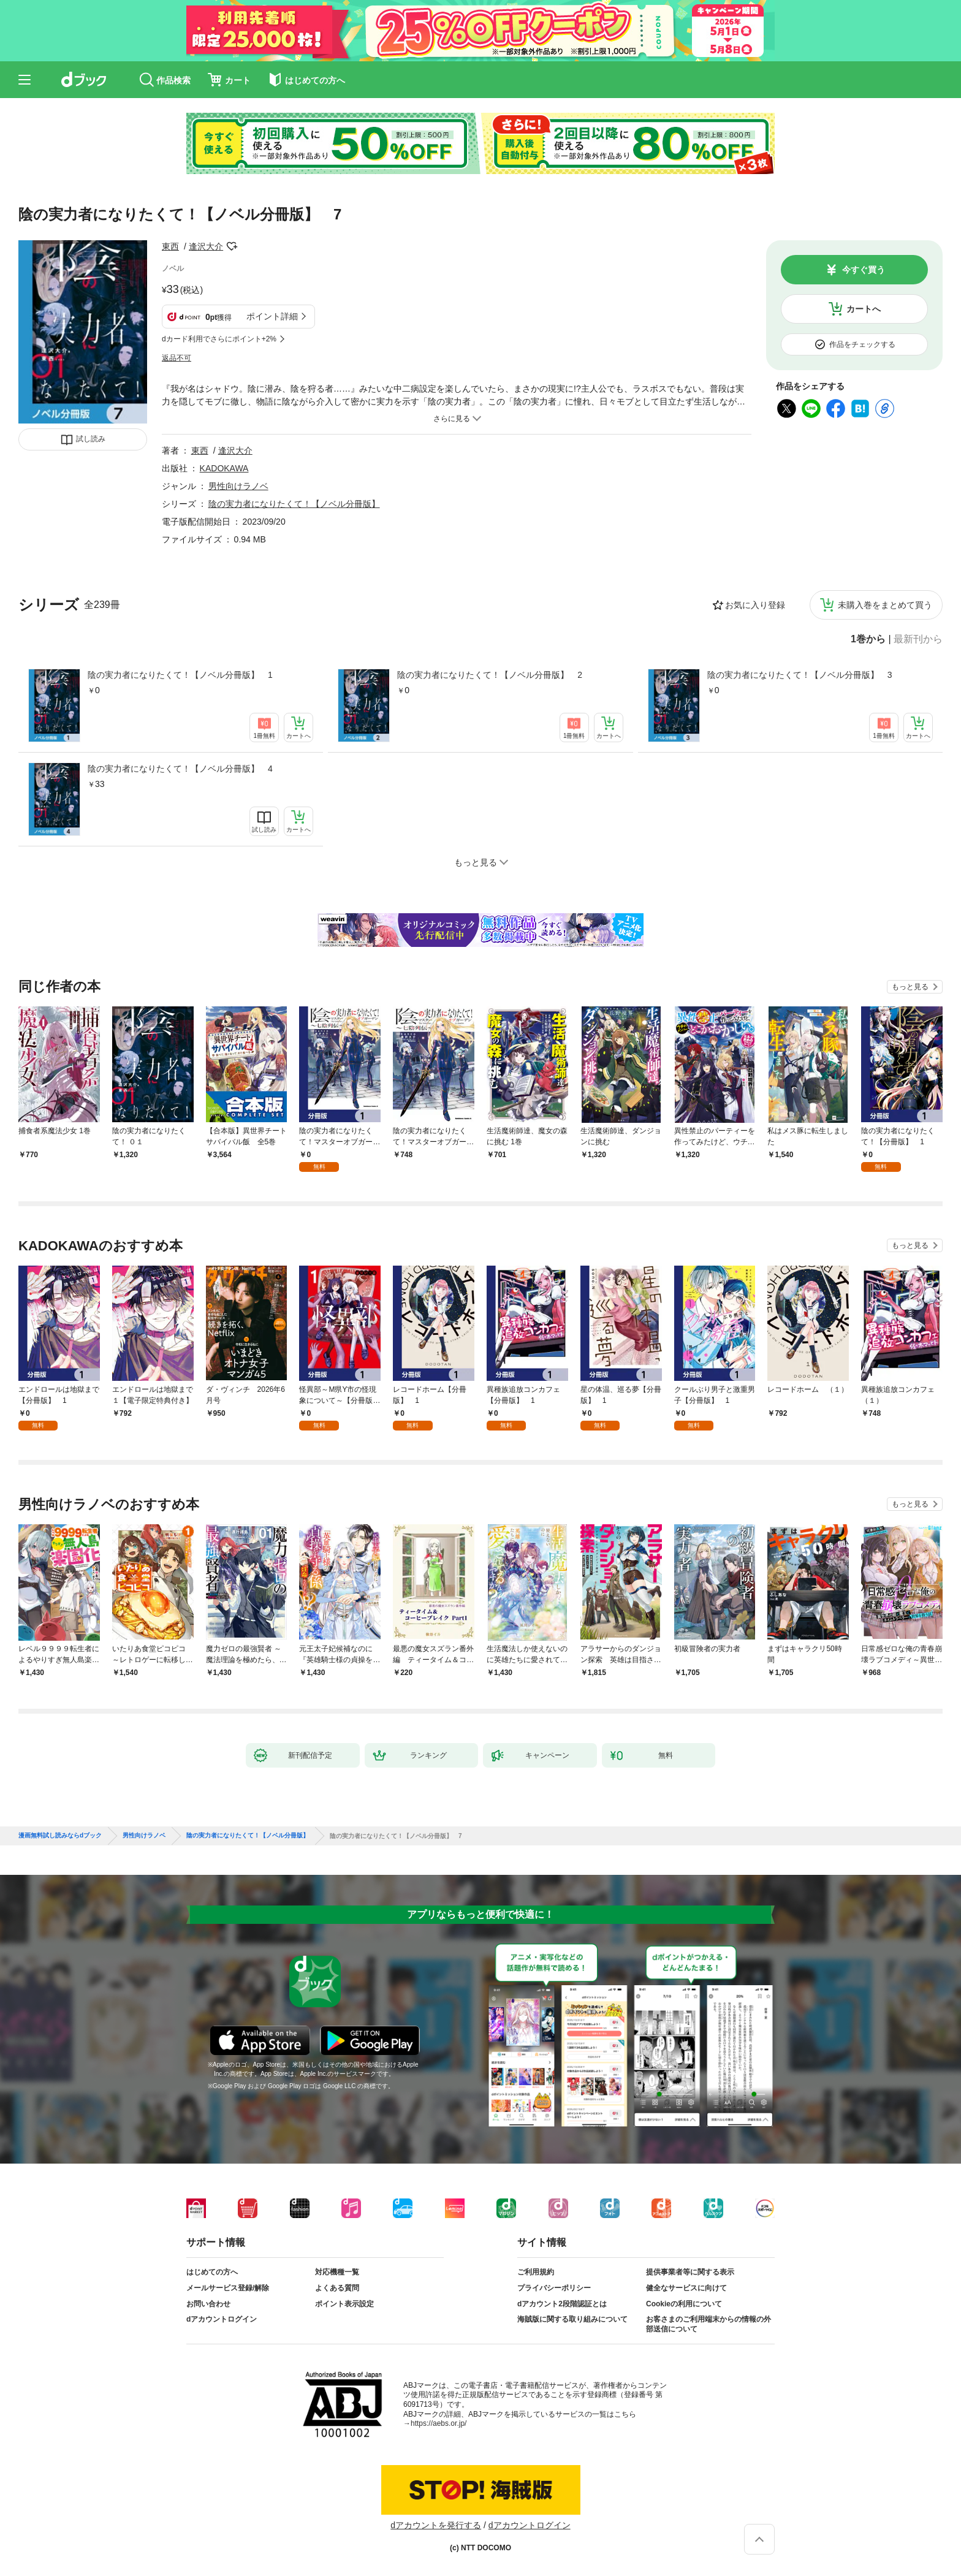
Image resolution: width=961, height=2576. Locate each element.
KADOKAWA (224, 468)
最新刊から (918, 639)
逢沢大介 (206, 246)
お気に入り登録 (755, 605)
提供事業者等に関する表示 (690, 2272)
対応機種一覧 (337, 2272)
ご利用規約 (535, 2272)
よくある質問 (337, 2288)
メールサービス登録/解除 (227, 2288)
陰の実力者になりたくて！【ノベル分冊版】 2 (489, 675)
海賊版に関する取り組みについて (572, 2319)
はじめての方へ (212, 2272)
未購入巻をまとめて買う (885, 605)
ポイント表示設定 (344, 2304)
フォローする (232, 246)
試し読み (90, 439)
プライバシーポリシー (554, 2288)
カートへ (863, 309)
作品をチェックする (862, 344)
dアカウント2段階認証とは (562, 2304)
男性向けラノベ (238, 486)
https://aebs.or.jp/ (438, 2423)
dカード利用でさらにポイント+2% (219, 339)
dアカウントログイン (221, 2319)
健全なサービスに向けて (686, 2288)
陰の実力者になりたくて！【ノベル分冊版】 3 (799, 675)
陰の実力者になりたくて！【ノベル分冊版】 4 (180, 768)
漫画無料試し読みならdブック (60, 1836)
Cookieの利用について (684, 2304)
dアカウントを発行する (435, 2525)
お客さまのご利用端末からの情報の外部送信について (708, 2324)
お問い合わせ (208, 2304)
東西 (170, 246)
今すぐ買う (863, 270)
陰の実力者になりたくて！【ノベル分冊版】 (294, 504)
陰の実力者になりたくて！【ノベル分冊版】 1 (180, 675)
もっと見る (910, 986)
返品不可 (176, 358)
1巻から (868, 639)
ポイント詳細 (272, 316)
